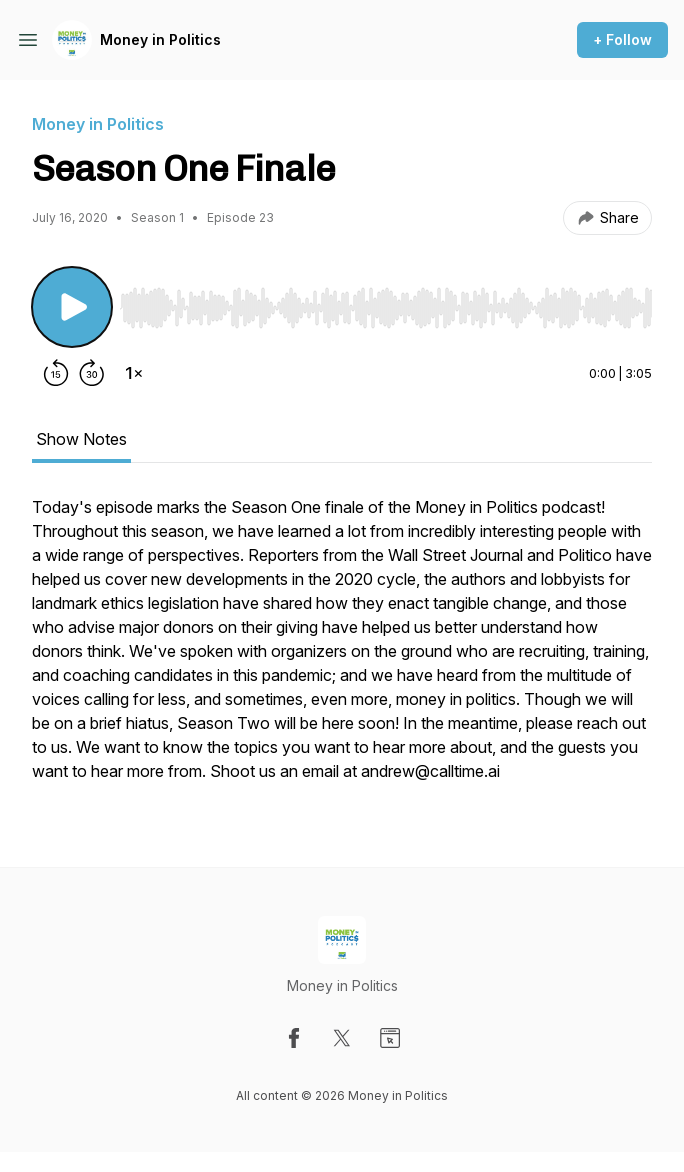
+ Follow (622, 39)
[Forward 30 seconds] (92, 373)
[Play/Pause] (72, 307)
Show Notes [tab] (81, 439)
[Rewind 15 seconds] (56, 373)
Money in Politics (160, 39)
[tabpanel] (342, 649)
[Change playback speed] (134, 373)
